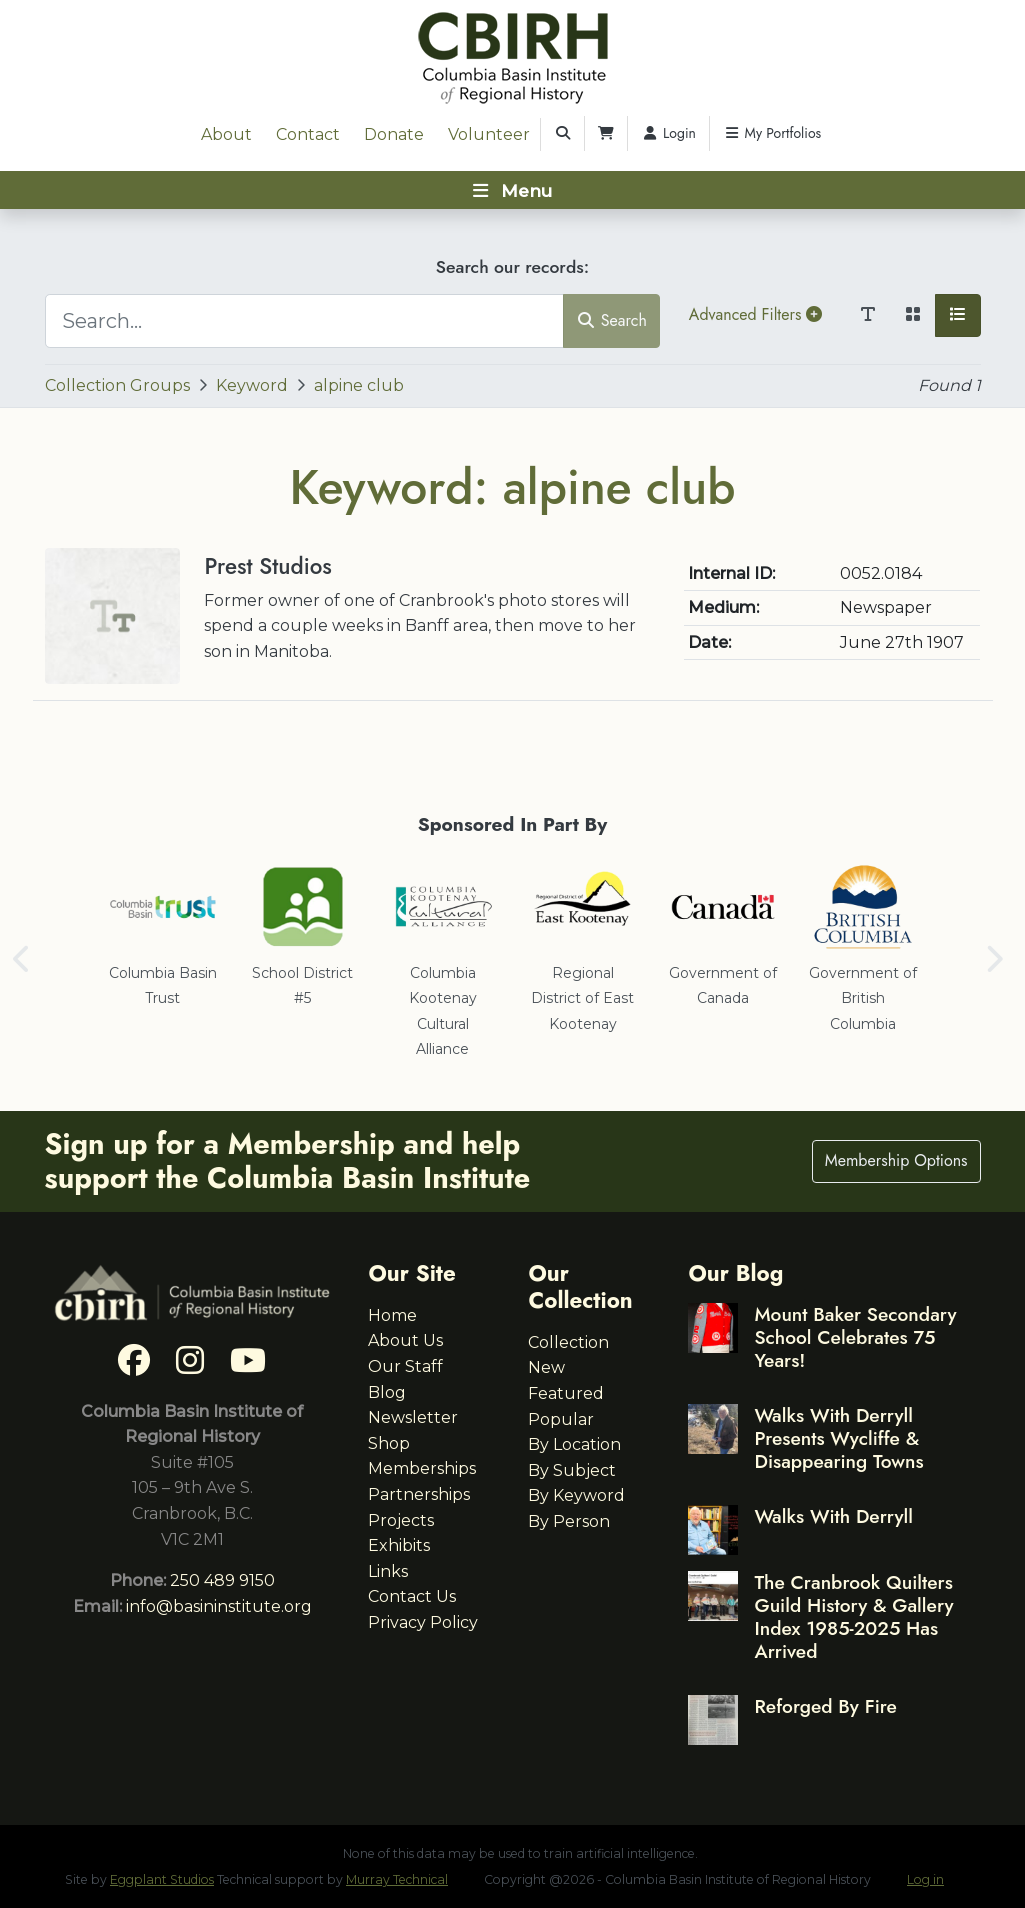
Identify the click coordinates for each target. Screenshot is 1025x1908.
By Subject (572, 1470)
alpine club (359, 385)
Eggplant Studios (162, 1879)
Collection (568, 1342)
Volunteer (489, 134)
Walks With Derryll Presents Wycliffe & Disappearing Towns (838, 1438)
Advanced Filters (755, 314)
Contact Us (412, 1596)
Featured (566, 1393)
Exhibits (399, 1545)
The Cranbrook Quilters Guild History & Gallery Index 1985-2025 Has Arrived (853, 1616)
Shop (389, 1443)
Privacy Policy (423, 1622)
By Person (569, 1521)
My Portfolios (772, 133)
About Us (405, 1340)
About (226, 134)
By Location (574, 1444)
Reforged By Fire (825, 1706)
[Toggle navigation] (512, 190)
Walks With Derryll (833, 1516)
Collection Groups (117, 385)
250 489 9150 (222, 1580)
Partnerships (419, 1494)
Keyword (252, 385)
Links (388, 1571)
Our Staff (405, 1366)
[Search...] (305, 321)
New (546, 1367)
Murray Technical (397, 1879)
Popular (561, 1419)
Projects (401, 1520)
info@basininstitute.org (219, 1606)
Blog (387, 1392)
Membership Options (896, 1160)
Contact (308, 134)
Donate (394, 134)
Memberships (422, 1468)
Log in (925, 1879)
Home (392, 1315)
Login (668, 133)
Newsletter (413, 1417)
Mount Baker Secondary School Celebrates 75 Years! (855, 1337)
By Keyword (576, 1495)
